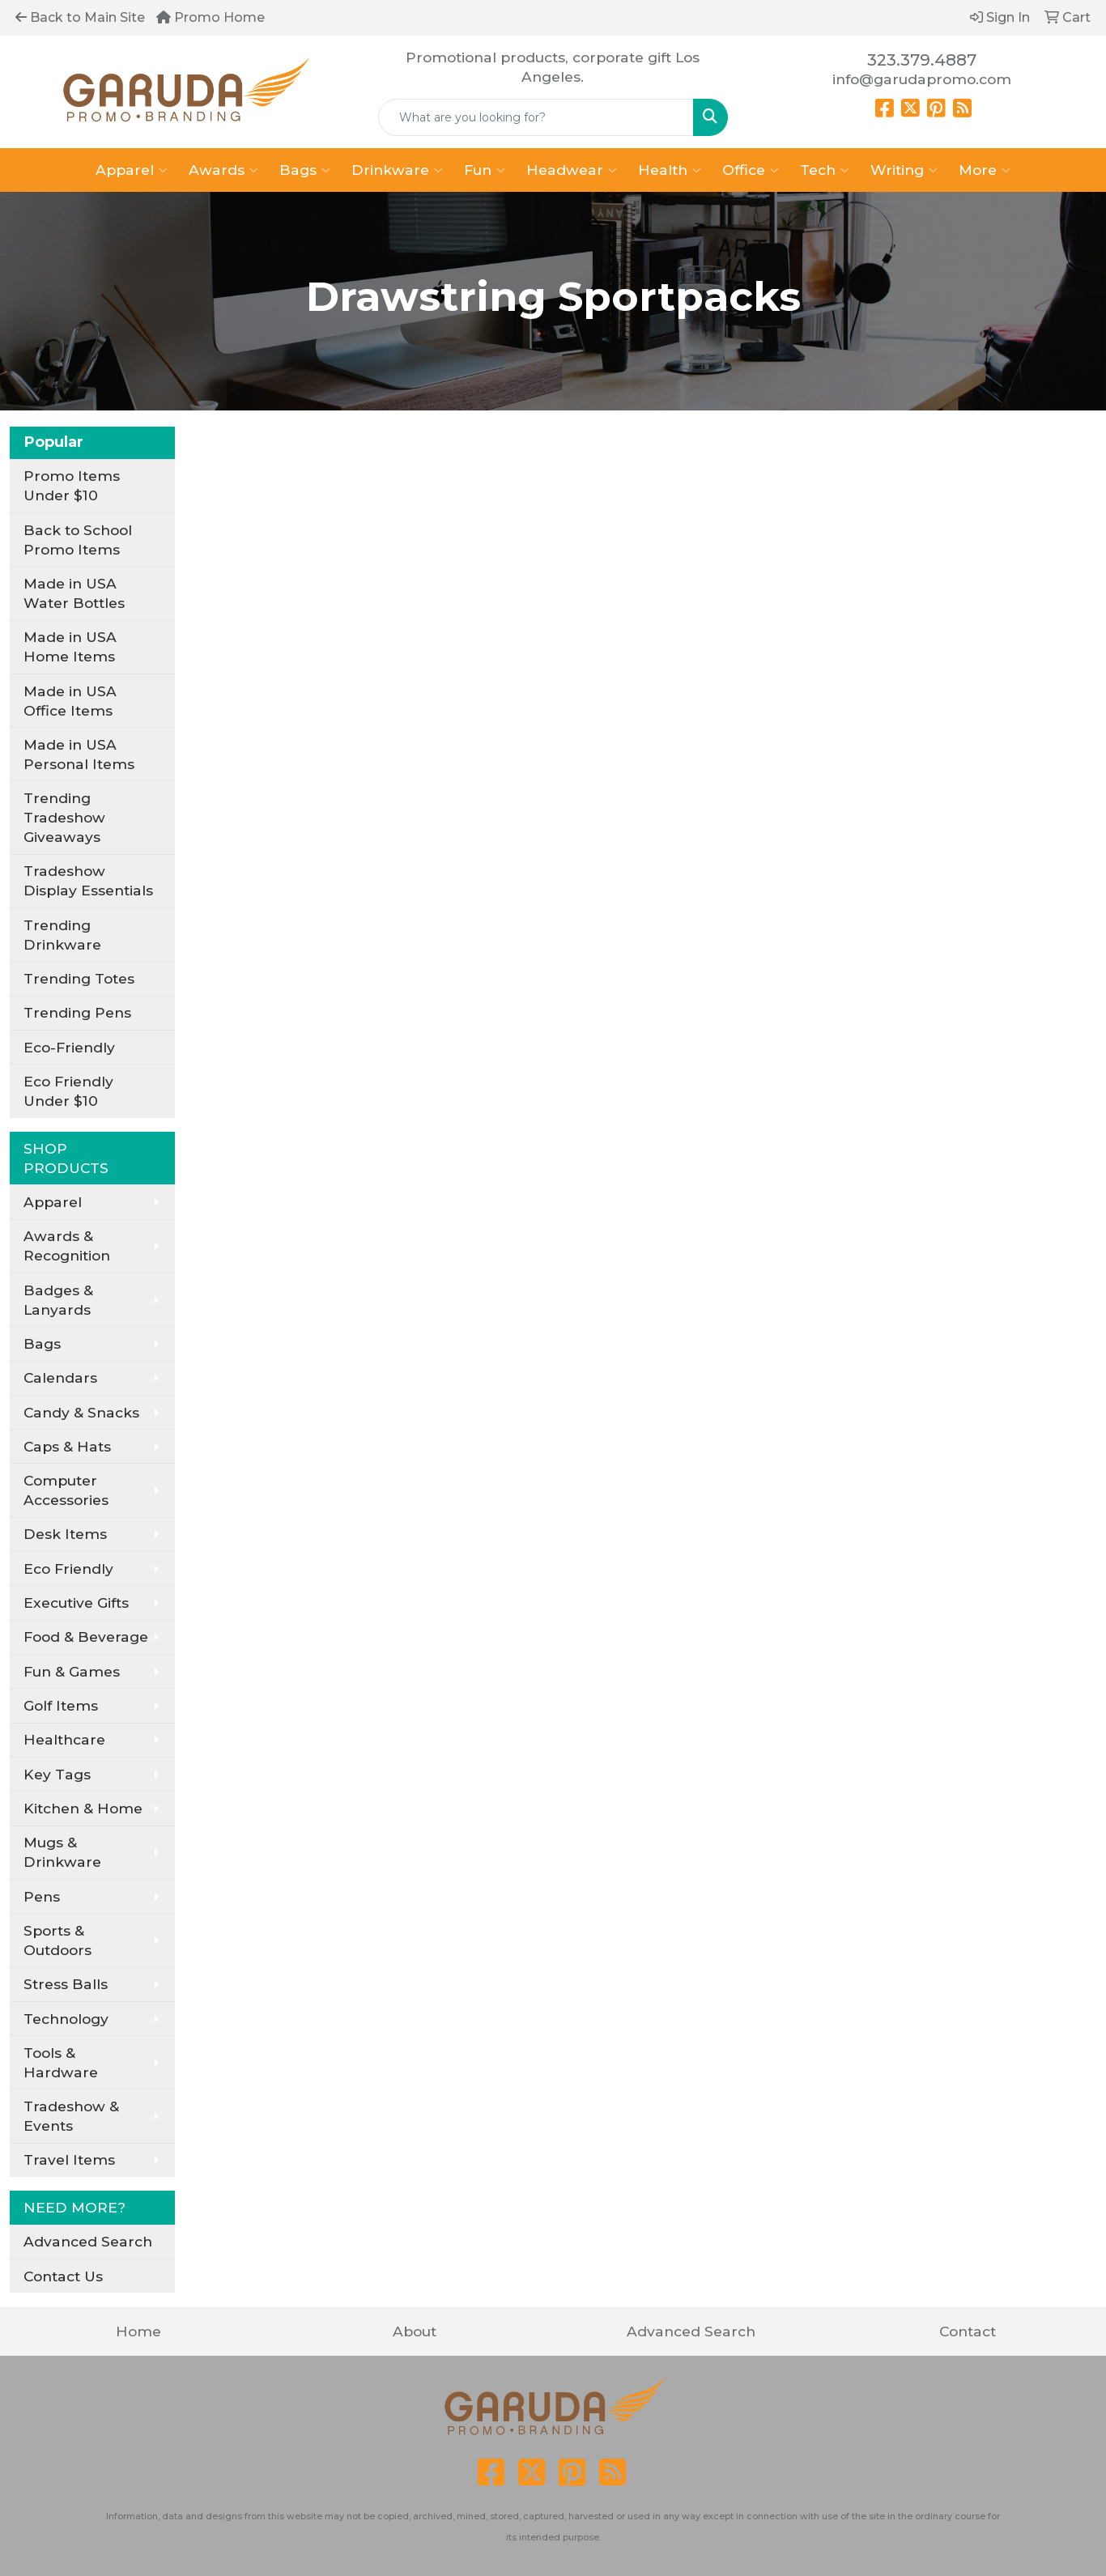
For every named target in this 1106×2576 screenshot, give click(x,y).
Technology (65, 2018)
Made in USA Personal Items (78, 754)
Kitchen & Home (83, 1808)
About (414, 2331)
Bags (304, 170)
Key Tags (57, 1774)
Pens (41, 1896)
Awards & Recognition (66, 1245)
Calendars (60, 1377)
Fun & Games (71, 1671)
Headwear (571, 170)
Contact (967, 2331)
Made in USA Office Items (70, 700)
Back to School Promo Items (77, 539)
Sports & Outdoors (57, 1940)
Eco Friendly (68, 1568)
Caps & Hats (67, 1446)
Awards (223, 170)
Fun (484, 170)
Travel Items (69, 2159)
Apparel (132, 170)
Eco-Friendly (69, 1047)
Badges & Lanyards (58, 1300)
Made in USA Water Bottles (74, 593)
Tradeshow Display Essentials (88, 880)
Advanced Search (87, 2241)
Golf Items (60, 1705)
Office (750, 170)
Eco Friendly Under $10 (68, 1091)
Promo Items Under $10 (71, 485)
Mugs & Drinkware (62, 1852)
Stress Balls (65, 1983)
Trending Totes (78, 978)
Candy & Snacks (81, 1412)
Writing (904, 170)
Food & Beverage (85, 1636)
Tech (824, 170)
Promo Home (210, 17)
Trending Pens (77, 1012)
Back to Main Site (80, 17)
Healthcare (64, 1739)
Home (138, 2331)
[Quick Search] (535, 117)
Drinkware (397, 170)
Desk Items (65, 1533)
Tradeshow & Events (71, 2116)
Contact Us (63, 2276)
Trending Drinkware (62, 934)
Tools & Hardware (60, 2062)
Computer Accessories (65, 1490)
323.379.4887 (921, 60)
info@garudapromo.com (921, 78)
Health (669, 170)
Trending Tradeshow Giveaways (64, 817)
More (984, 170)
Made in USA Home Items (70, 646)
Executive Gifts (76, 1602)
